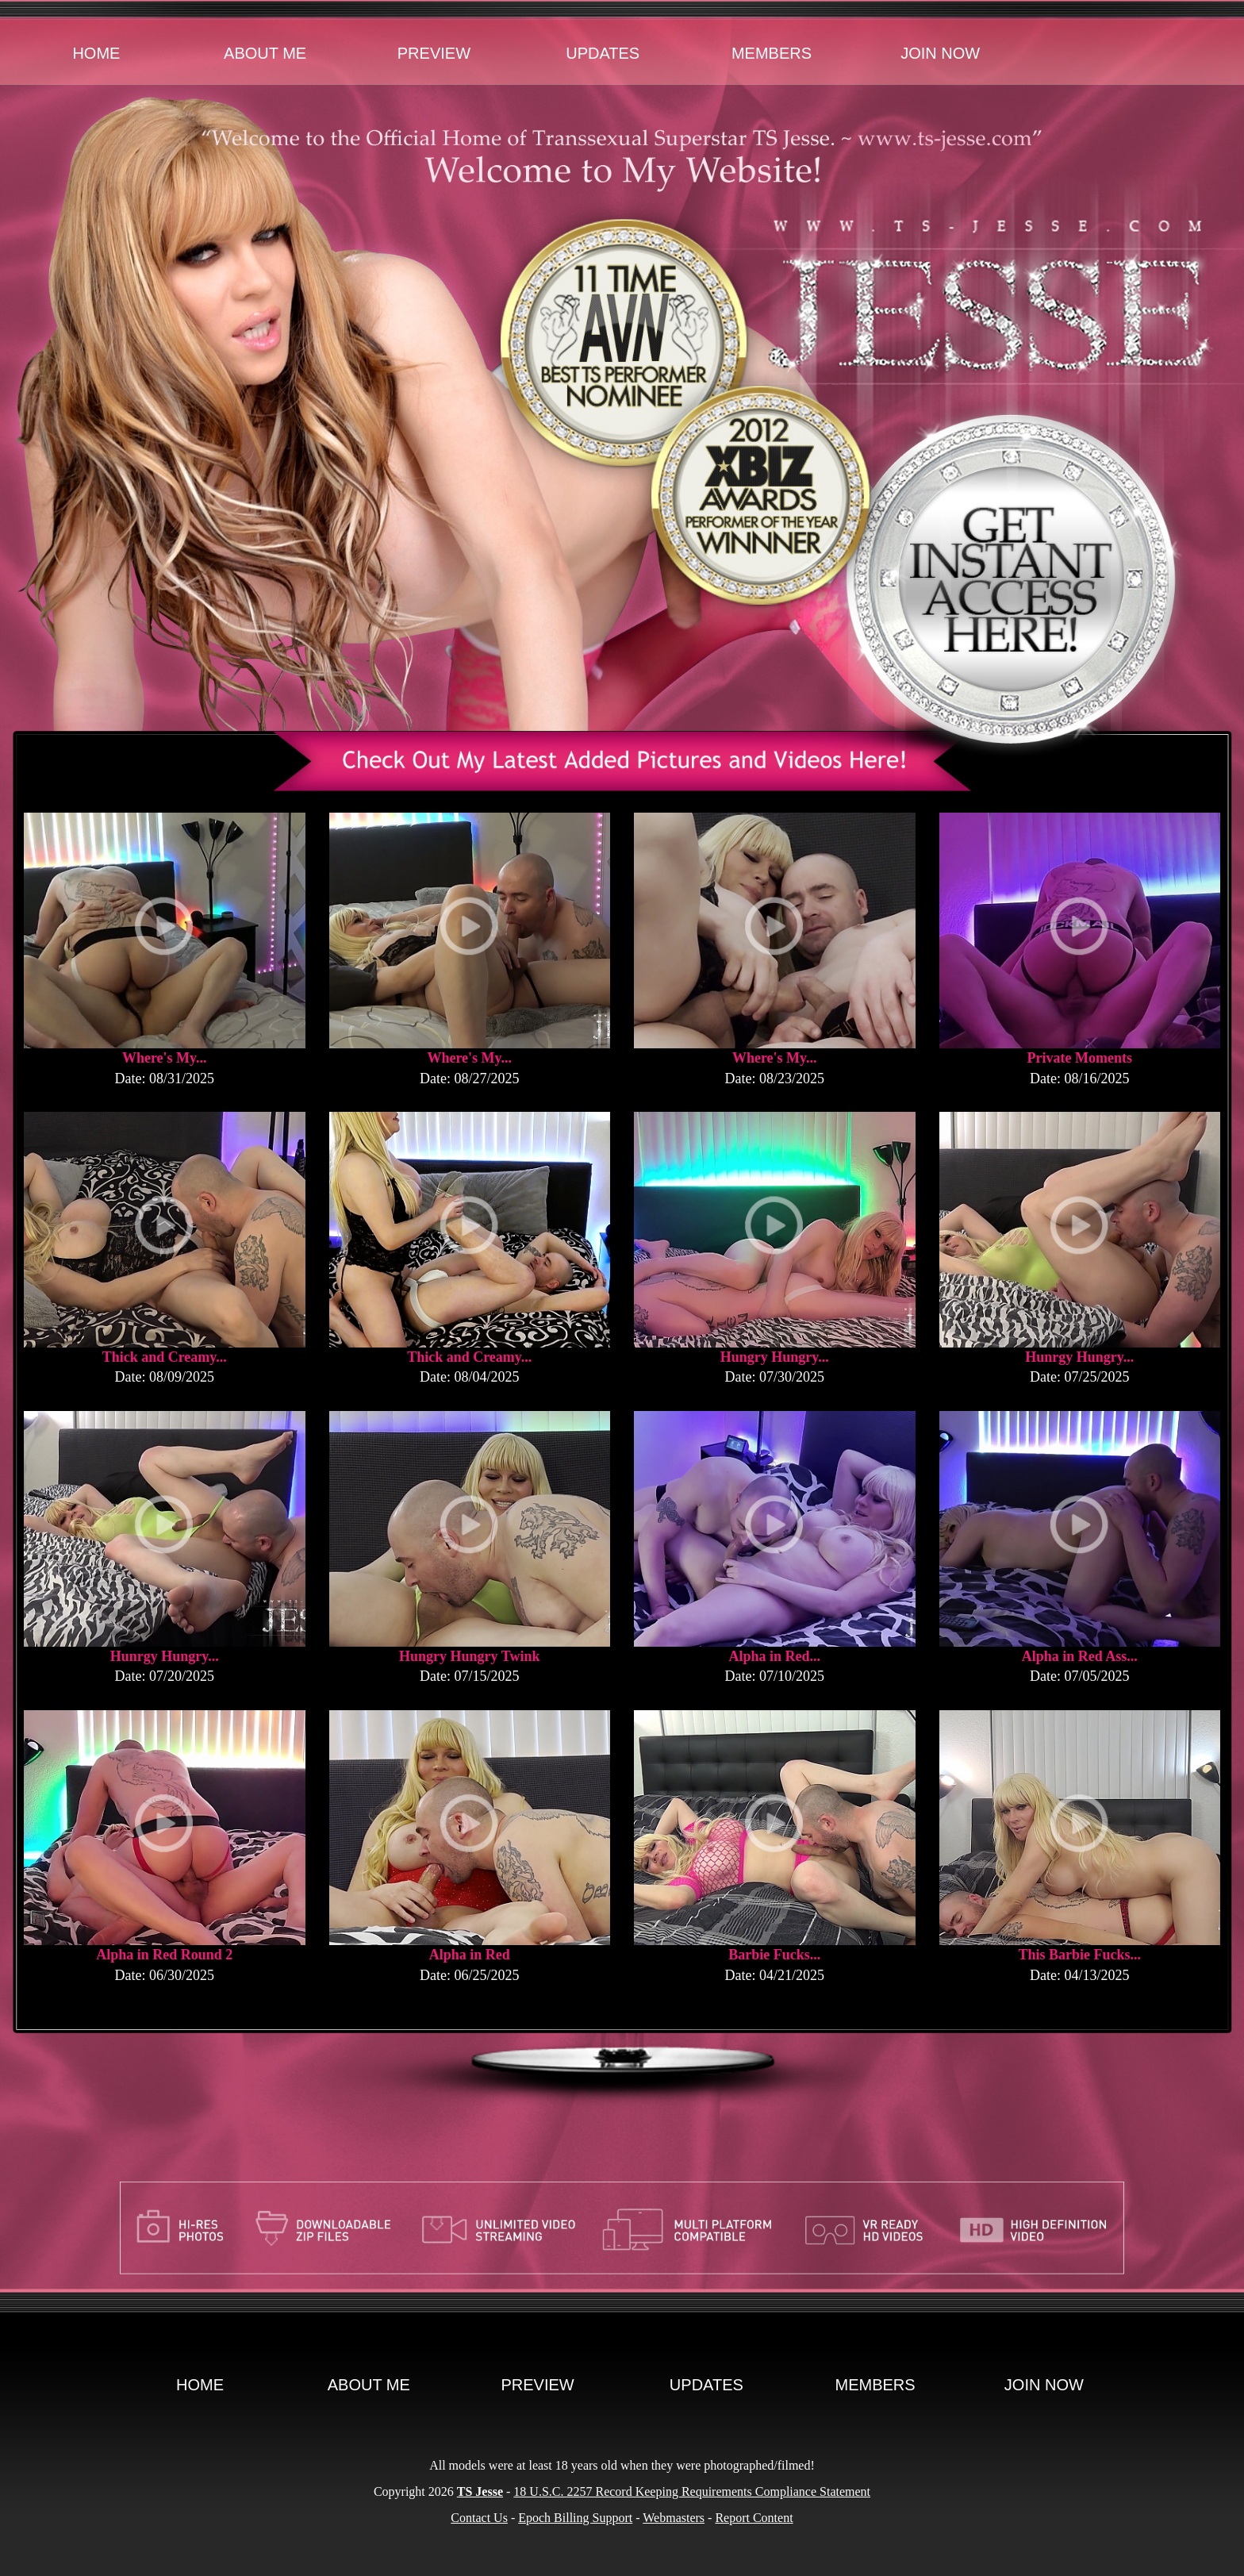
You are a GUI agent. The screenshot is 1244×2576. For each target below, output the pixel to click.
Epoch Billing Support (575, 2517)
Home (96, 53)
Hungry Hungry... (774, 1357)
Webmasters (674, 2517)
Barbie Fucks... (774, 1955)
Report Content (754, 2517)
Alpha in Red (469, 1955)
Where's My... (164, 1058)
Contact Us (479, 2517)
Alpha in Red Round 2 (164, 1955)
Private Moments (1079, 1058)
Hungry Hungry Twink (469, 1656)
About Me (265, 53)
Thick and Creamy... (164, 1357)
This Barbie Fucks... (1079, 1955)
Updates (602, 53)
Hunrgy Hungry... (1079, 1357)
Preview (433, 53)
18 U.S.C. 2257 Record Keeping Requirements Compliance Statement (691, 2491)
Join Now (940, 53)
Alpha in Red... (774, 1656)
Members (771, 53)
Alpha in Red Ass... (1080, 1656)
